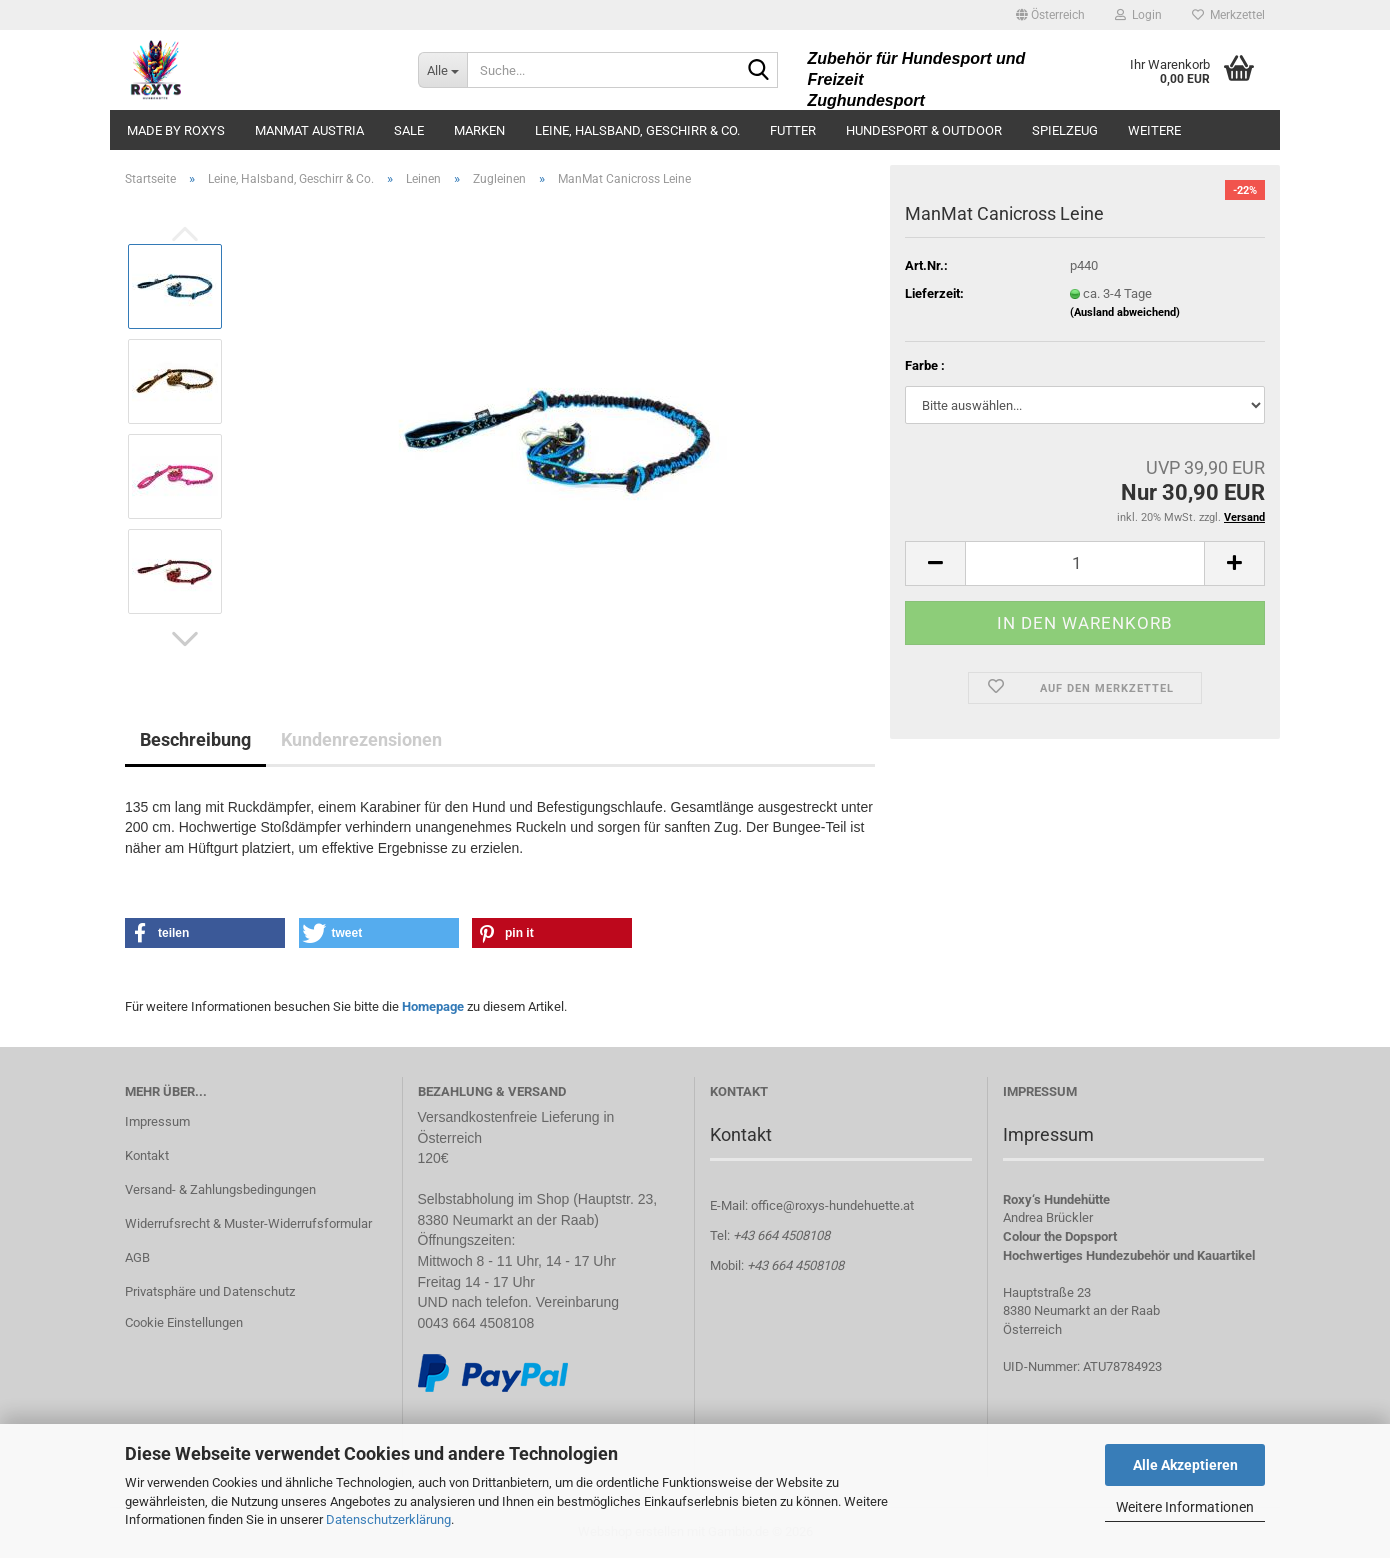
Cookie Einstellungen (184, 1322)
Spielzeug (1065, 130)
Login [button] (1138, 15)
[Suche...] (442, 70)
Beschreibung (195, 739)
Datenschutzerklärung (388, 1519)
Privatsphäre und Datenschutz (210, 1291)
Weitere (1154, 130)
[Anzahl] (1085, 563)
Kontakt (147, 1155)
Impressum (157, 1121)
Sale (409, 130)
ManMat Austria (309, 130)
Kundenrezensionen (361, 739)
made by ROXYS (176, 130)
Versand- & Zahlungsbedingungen (220, 1189)
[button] (1050, 15)
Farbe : (925, 365)
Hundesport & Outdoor (924, 130)
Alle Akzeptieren (1185, 1465)
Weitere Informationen (1185, 1507)
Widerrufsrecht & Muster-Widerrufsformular (248, 1223)
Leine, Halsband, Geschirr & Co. (637, 130)
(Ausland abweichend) (1125, 312)
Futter (793, 130)
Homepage (433, 1006)
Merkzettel (1228, 15)
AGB (137, 1257)
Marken (479, 130)
